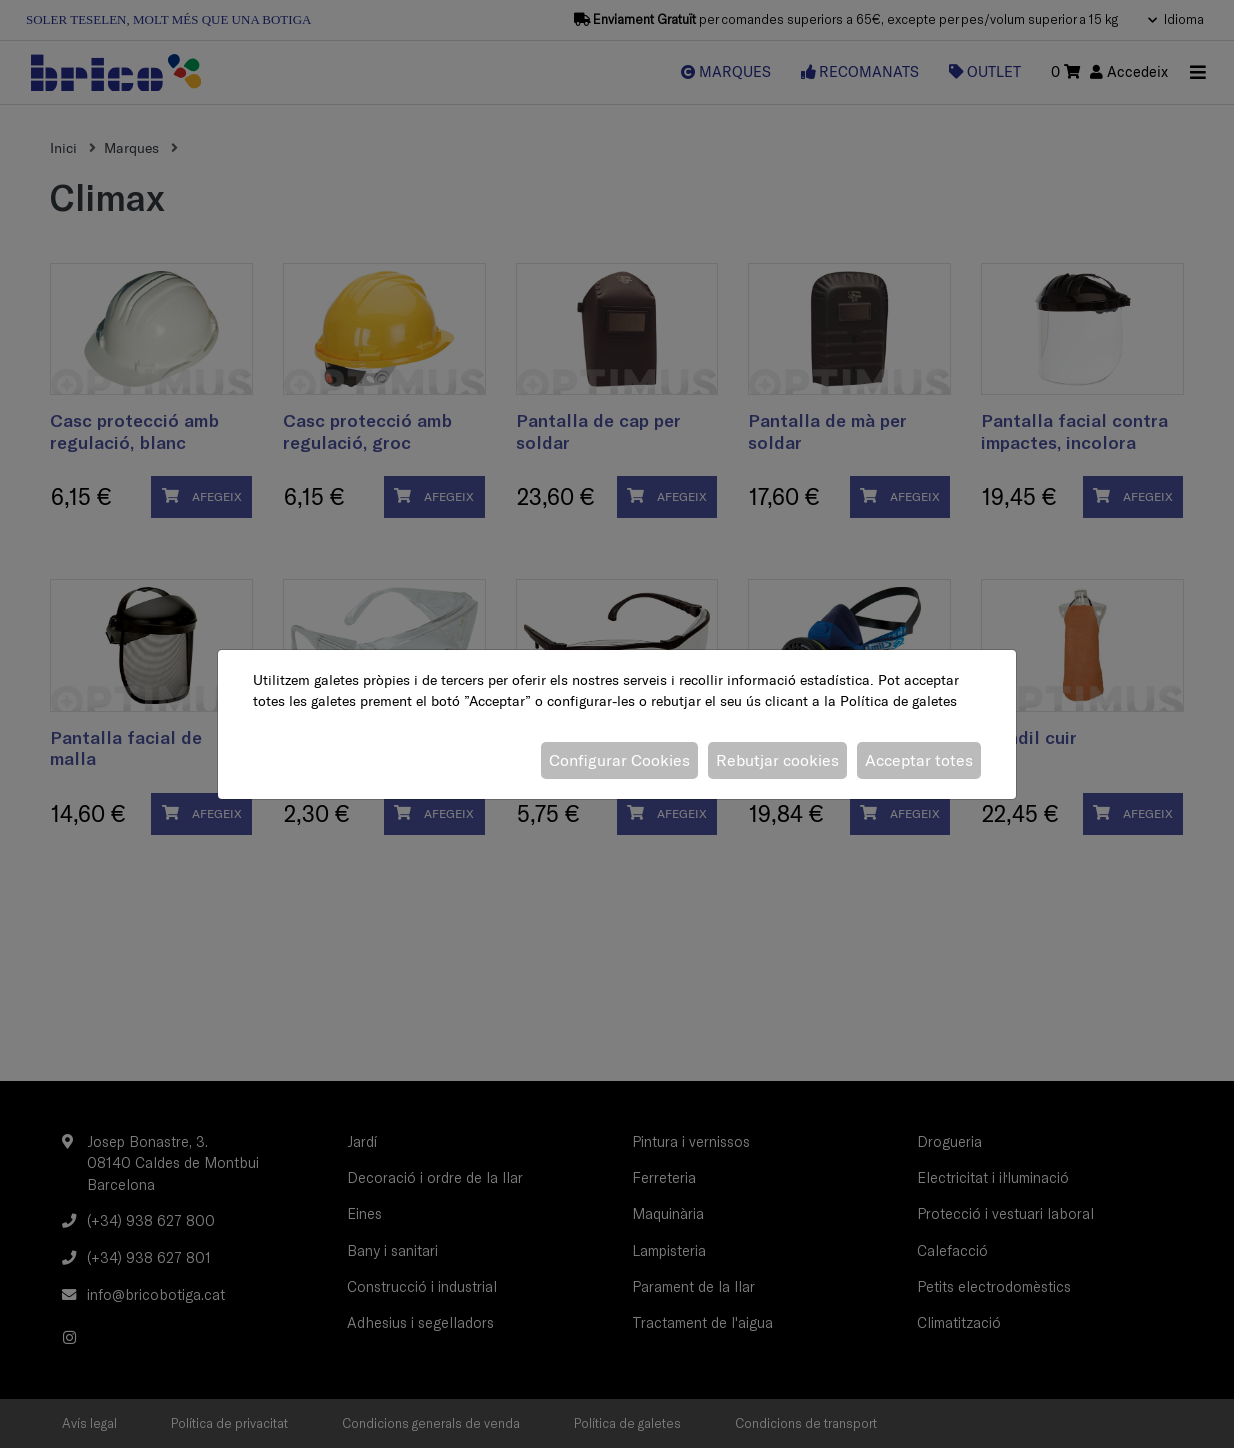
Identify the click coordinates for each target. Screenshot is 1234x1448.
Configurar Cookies (619, 760)
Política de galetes (898, 701)
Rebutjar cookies (777, 760)
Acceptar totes (919, 760)
